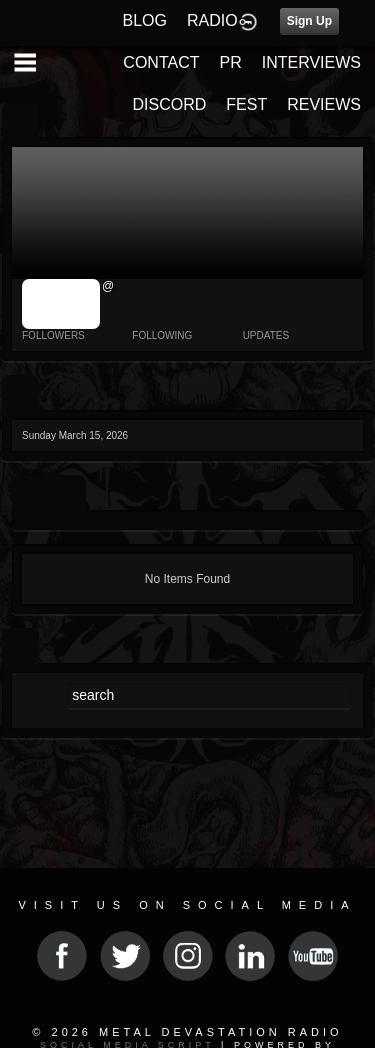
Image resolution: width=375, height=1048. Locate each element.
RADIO (212, 20)
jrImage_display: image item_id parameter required (61, 304)
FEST (246, 104)
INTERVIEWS (311, 62)
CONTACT (161, 62)
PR (230, 62)
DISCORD (170, 104)
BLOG (145, 20)
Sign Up (309, 21)
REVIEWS (324, 104)
